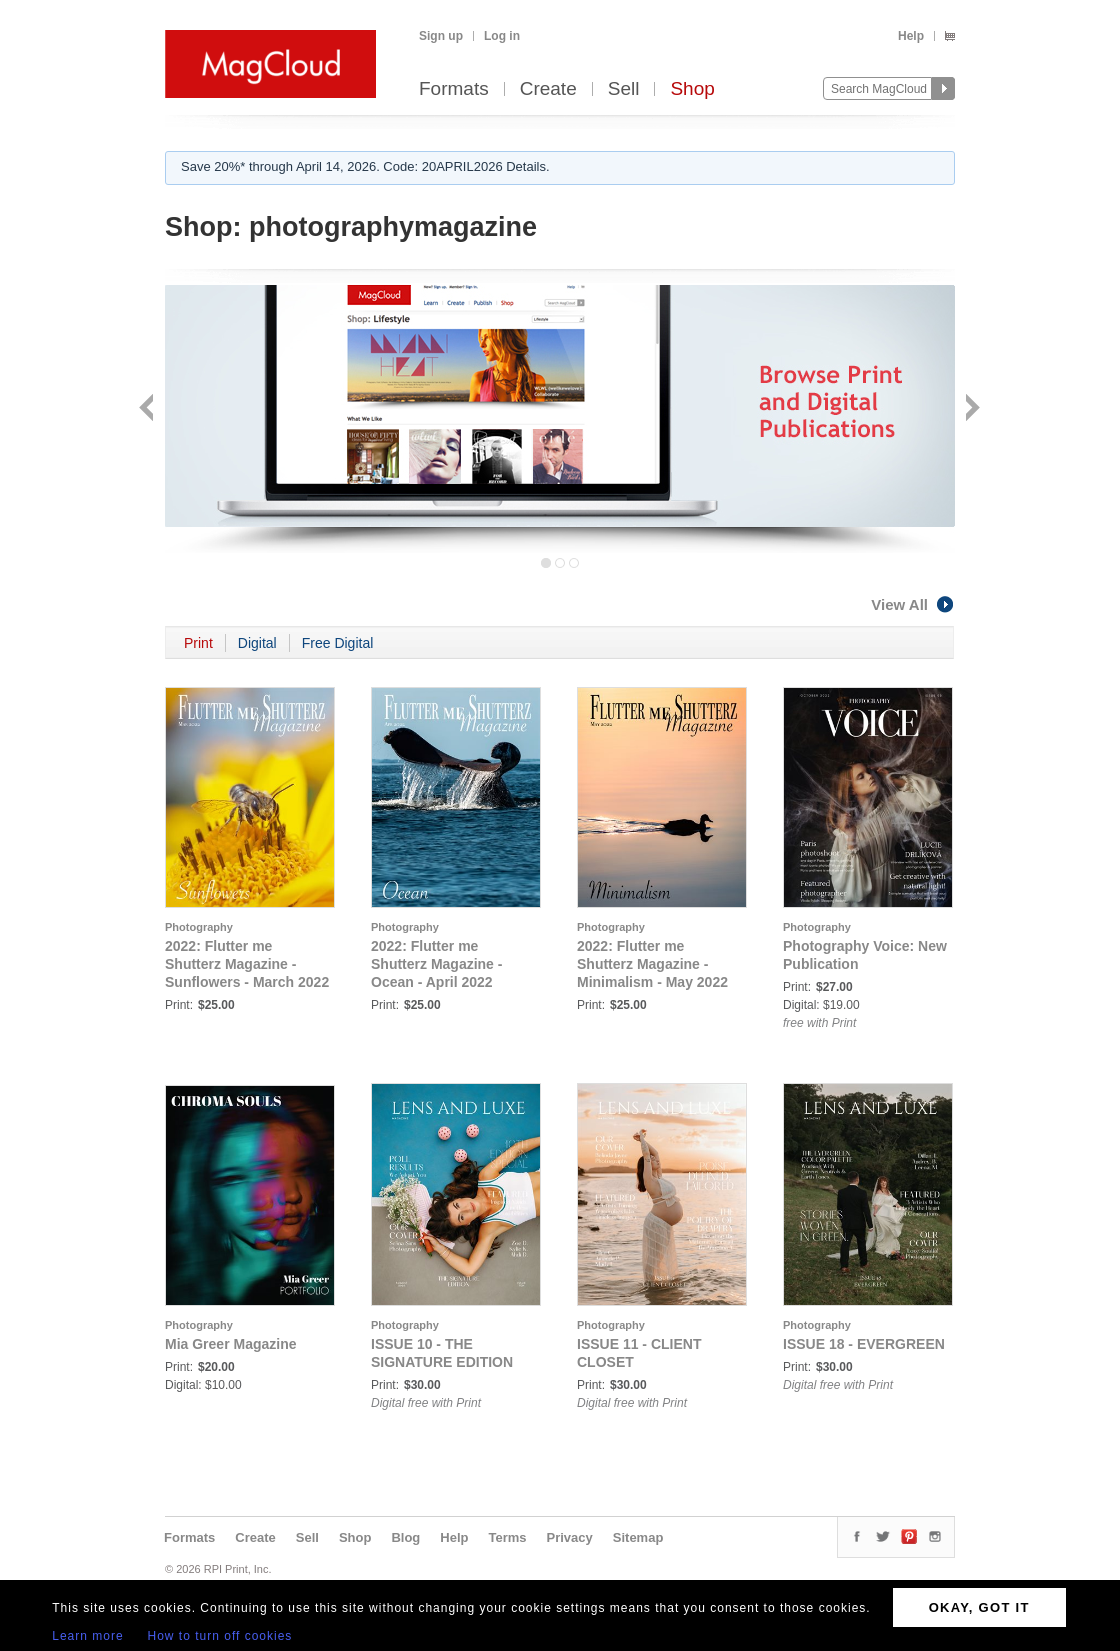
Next (970, 409)
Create (548, 89)
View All (913, 604)
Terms (507, 1537)
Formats (454, 89)
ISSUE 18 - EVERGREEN (864, 1344)
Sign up (441, 36)
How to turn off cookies (220, 1636)
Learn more (87, 1636)
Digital (257, 643)
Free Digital (338, 643)
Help (911, 36)
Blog (405, 1537)
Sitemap (638, 1537)
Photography (199, 927)
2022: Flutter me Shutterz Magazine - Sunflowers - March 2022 (247, 964)
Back (148, 409)
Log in (502, 36)
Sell (624, 89)
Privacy (570, 1537)
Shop (692, 89)
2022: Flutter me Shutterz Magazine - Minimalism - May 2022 (652, 964)
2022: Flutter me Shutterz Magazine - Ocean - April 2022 (436, 964)
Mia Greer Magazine (231, 1344)
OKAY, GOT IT (979, 1607)
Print (198, 643)
